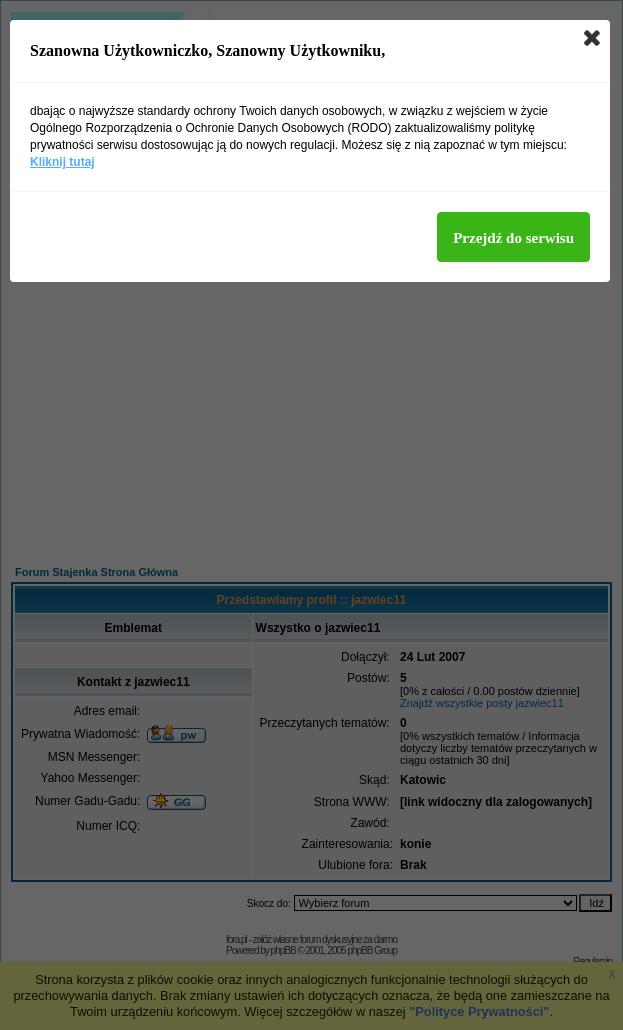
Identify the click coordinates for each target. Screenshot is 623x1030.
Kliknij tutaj (62, 162)
